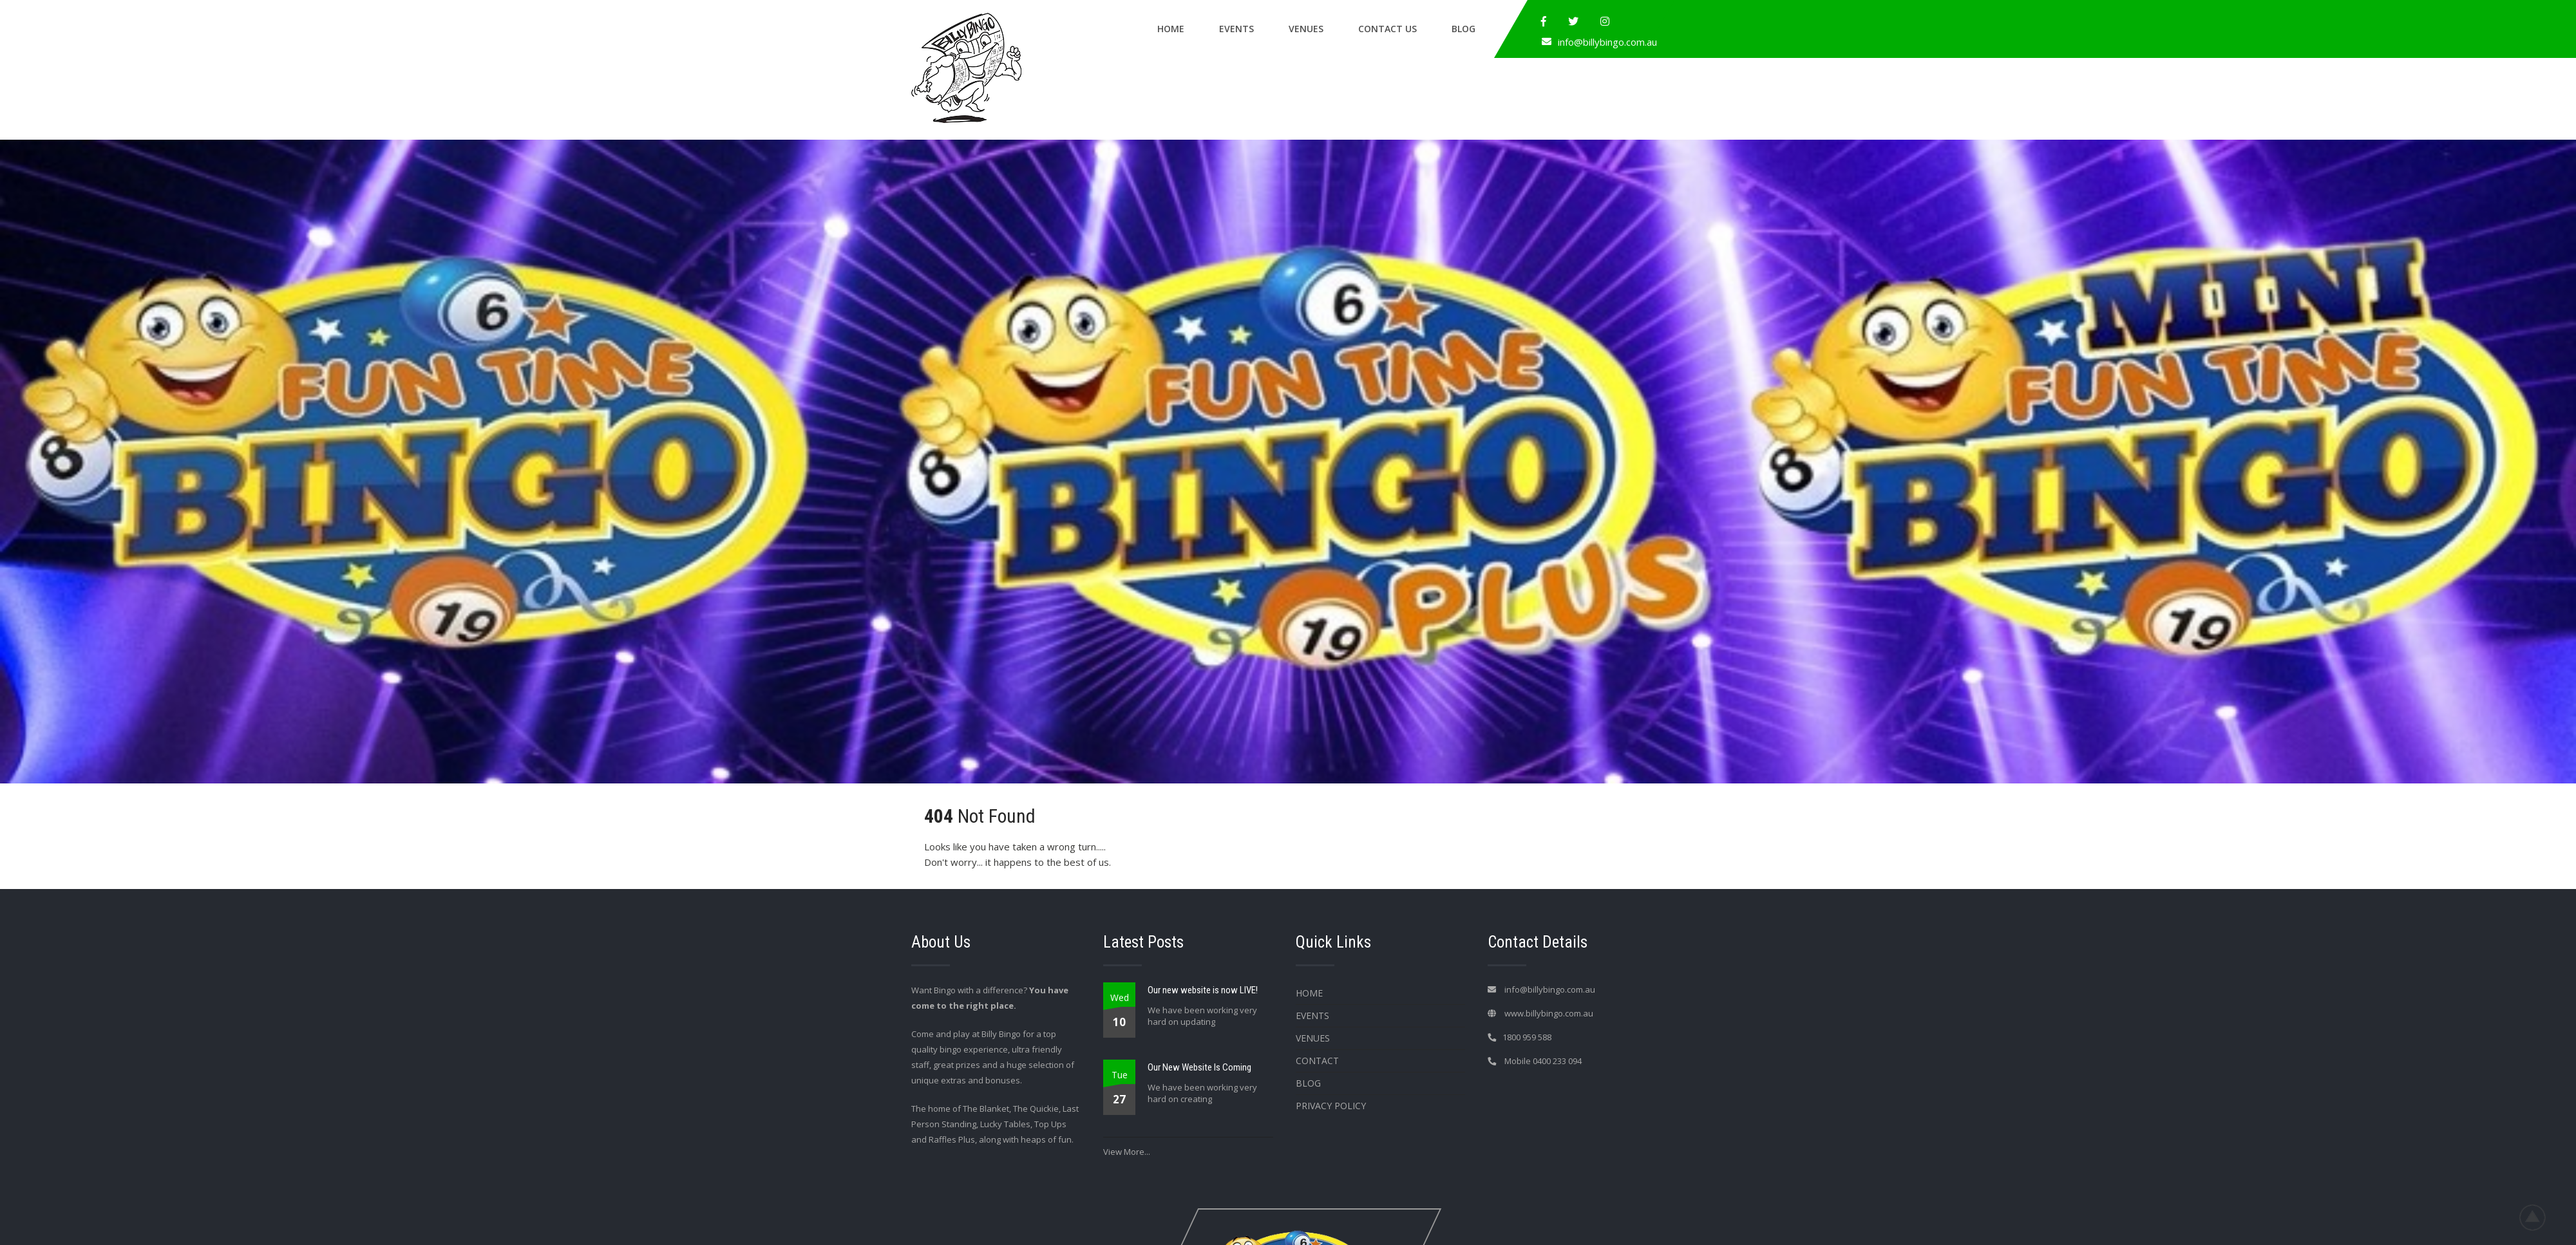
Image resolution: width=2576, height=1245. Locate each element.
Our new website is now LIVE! (1203, 990)
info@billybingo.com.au (1607, 41)
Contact (1317, 1060)
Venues (1306, 29)
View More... (1126, 1151)
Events (1236, 29)
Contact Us (1387, 29)
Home (1170, 29)
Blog (1463, 29)
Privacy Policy (1331, 1106)
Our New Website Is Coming (1199, 1067)
